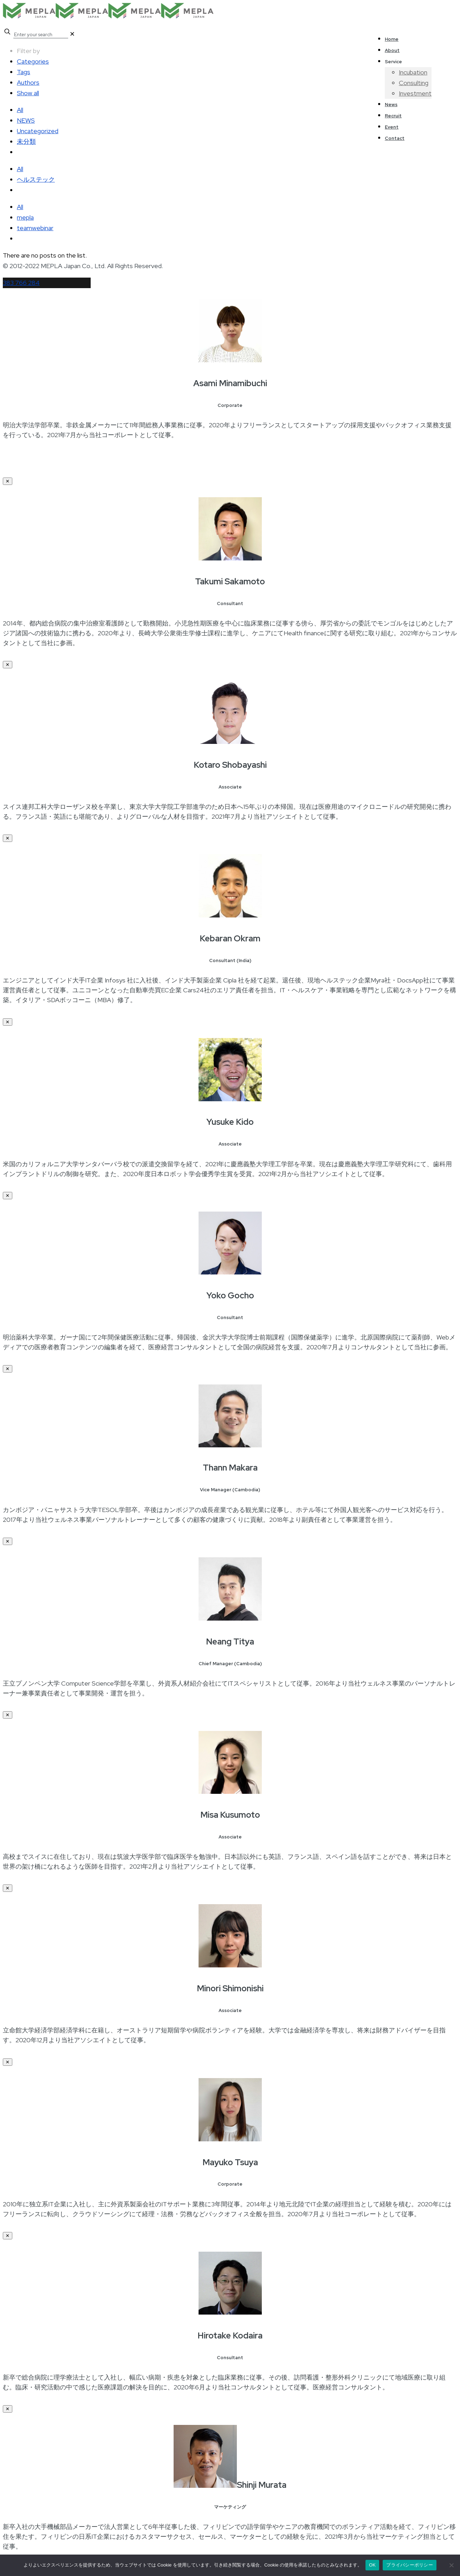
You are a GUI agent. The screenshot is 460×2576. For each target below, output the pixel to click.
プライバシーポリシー (409, 2565)
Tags (23, 72)
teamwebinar (35, 228)
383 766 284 (21, 283)
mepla (25, 217)
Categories (33, 61)
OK (372, 2565)
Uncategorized (37, 131)
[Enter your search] (40, 34)
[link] (72, 34)
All (20, 110)
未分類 (26, 141)
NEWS (26, 120)
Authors (28, 82)
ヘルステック (36, 179)
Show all (28, 93)
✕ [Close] (7, 481)
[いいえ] (451, 2565)
